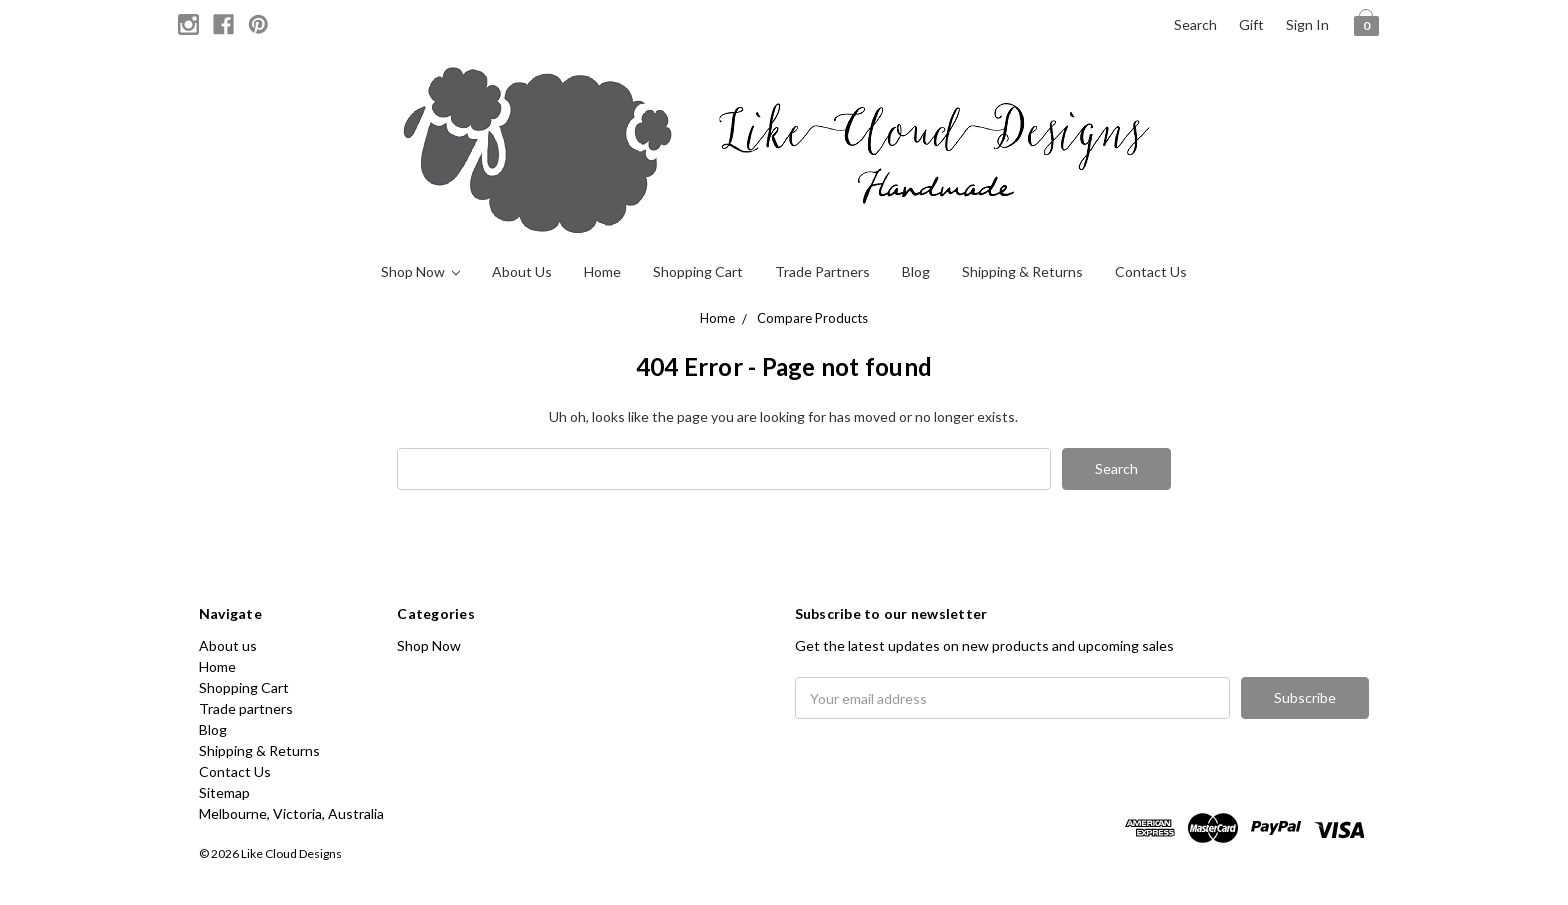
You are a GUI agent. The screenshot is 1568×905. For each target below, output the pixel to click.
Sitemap (224, 792)
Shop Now (421, 271)
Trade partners (822, 271)
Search (1195, 24)
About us (522, 271)
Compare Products (812, 318)
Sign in (1307, 24)
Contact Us (1151, 271)
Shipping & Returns (1022, 271)
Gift (1251, 24)
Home (602, 271)
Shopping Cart (698, 271)
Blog (916, 271)
